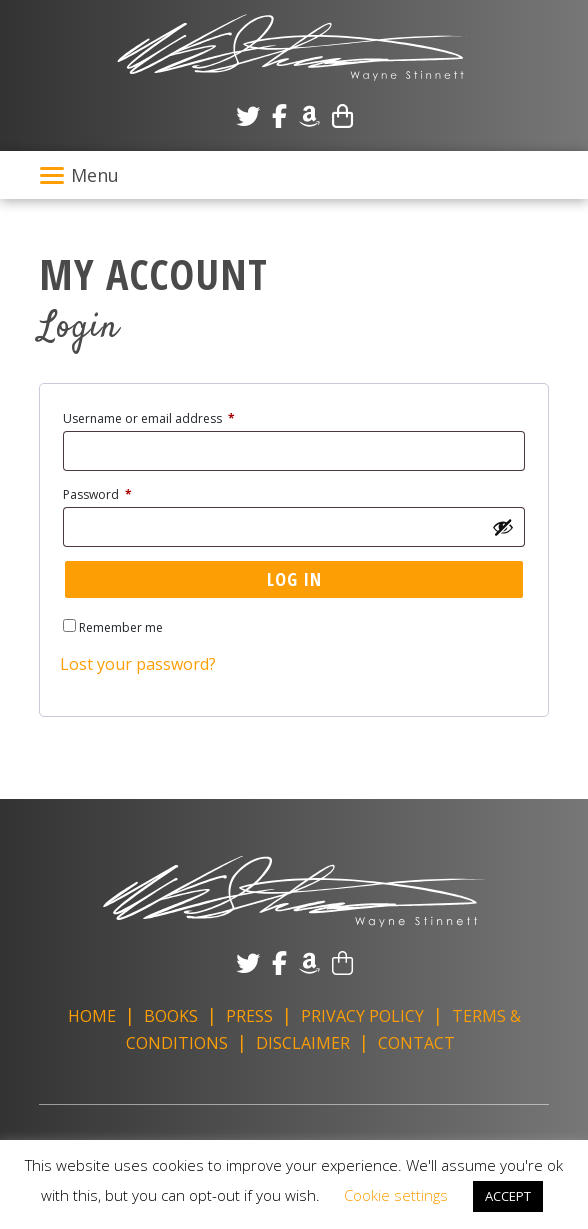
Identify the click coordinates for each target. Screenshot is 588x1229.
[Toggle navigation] (294, 175)
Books (171, 1016)
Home (92, 1016)
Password (123, 493)
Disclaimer (303, 1043)
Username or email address (174, 417)
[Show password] (503, 527)
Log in (294, 579)
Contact (416, 1043)
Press (249, 1016)
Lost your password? (138, 664)
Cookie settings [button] (396, 1195)
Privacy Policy (362, 1016)
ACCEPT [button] (508, 1196)
